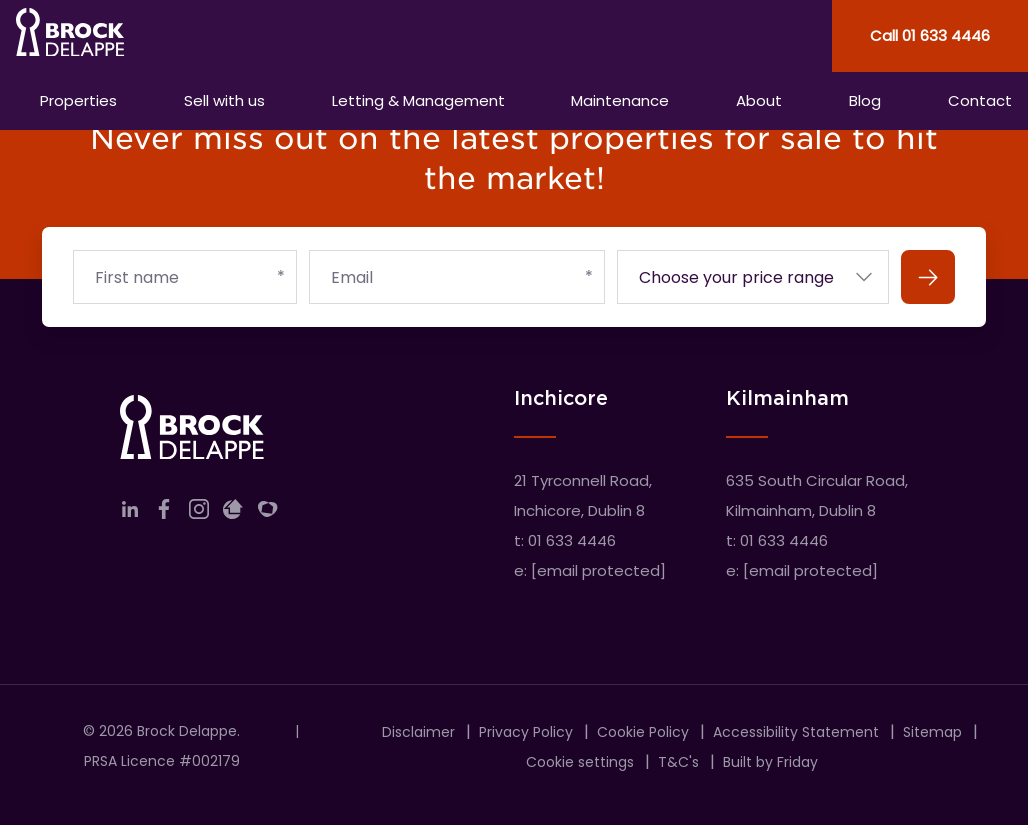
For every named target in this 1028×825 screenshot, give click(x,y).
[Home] (257, 36)
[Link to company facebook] (164, 513)
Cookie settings (580, 762)
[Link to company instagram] (199, 513)
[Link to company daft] (233, 513)
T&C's (678, 762)
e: (590, 570)
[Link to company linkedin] (130, 513)
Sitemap (932, 732)
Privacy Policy (526, 732)
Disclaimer (418, 732)
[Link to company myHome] (268, 513)
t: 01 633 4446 (565, 540)
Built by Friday (770, 762)
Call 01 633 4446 (930, 35)
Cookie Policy (643, 732)
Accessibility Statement (796, 732)
